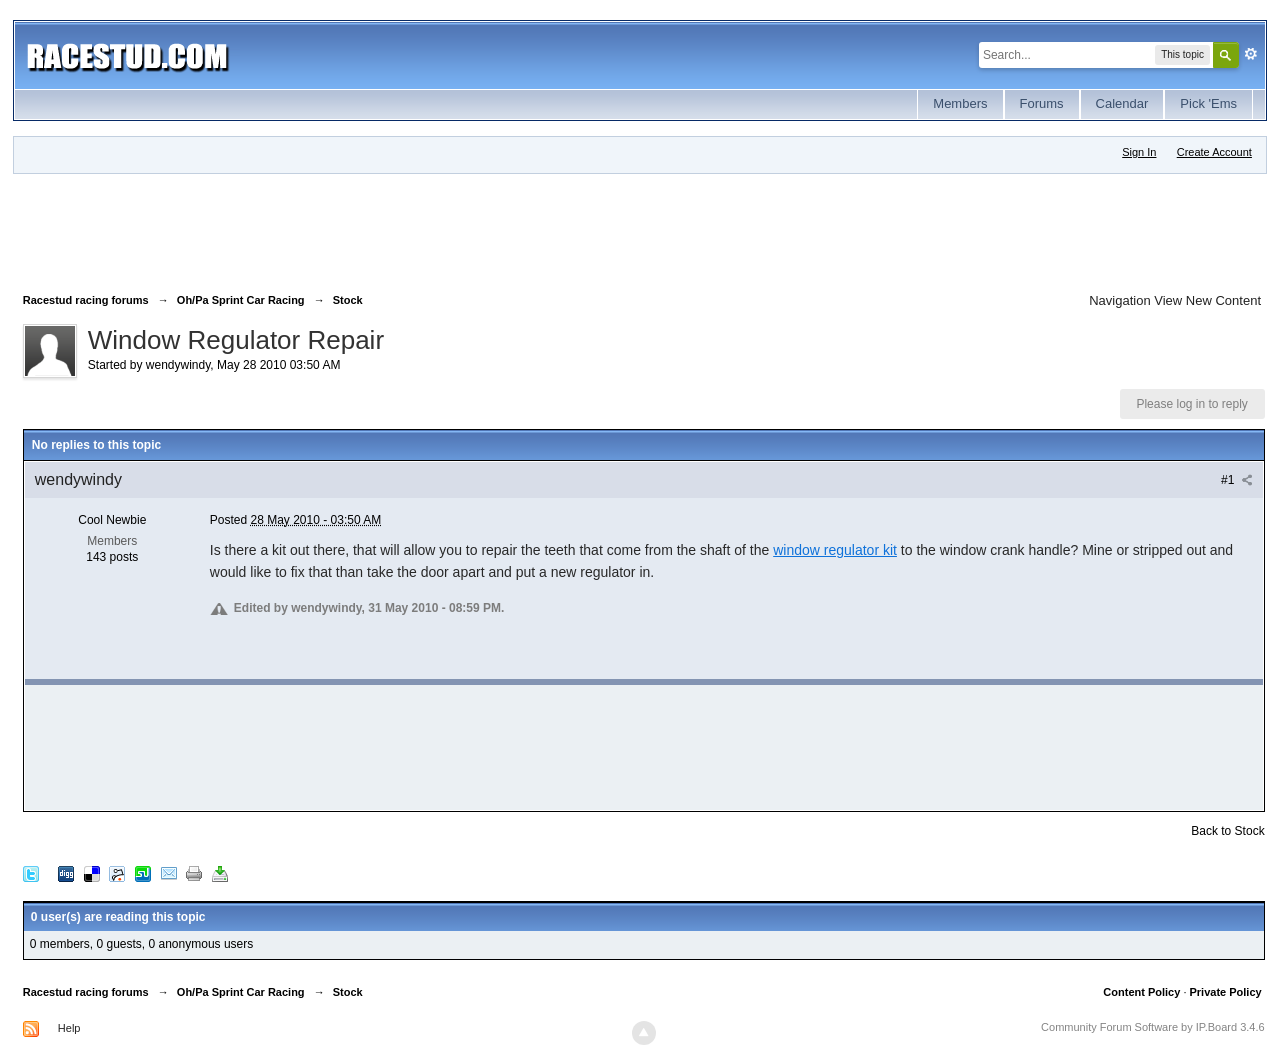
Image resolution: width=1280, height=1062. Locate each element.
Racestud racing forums (86, 992)
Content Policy (1141, 992)
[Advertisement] (387, 229)
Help (69, 1028)
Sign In (1139, 152)
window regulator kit (835, 550)
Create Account (1214, 152)
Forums (1042, 103)
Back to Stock (1227, 831)
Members (960, 103)
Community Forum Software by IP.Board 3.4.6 (1153, 1027)
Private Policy (1225, 992)
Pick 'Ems (1208, 103)
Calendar (1122, 103)
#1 (1237, 480)
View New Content (1207, 300)
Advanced (1251, 54)
